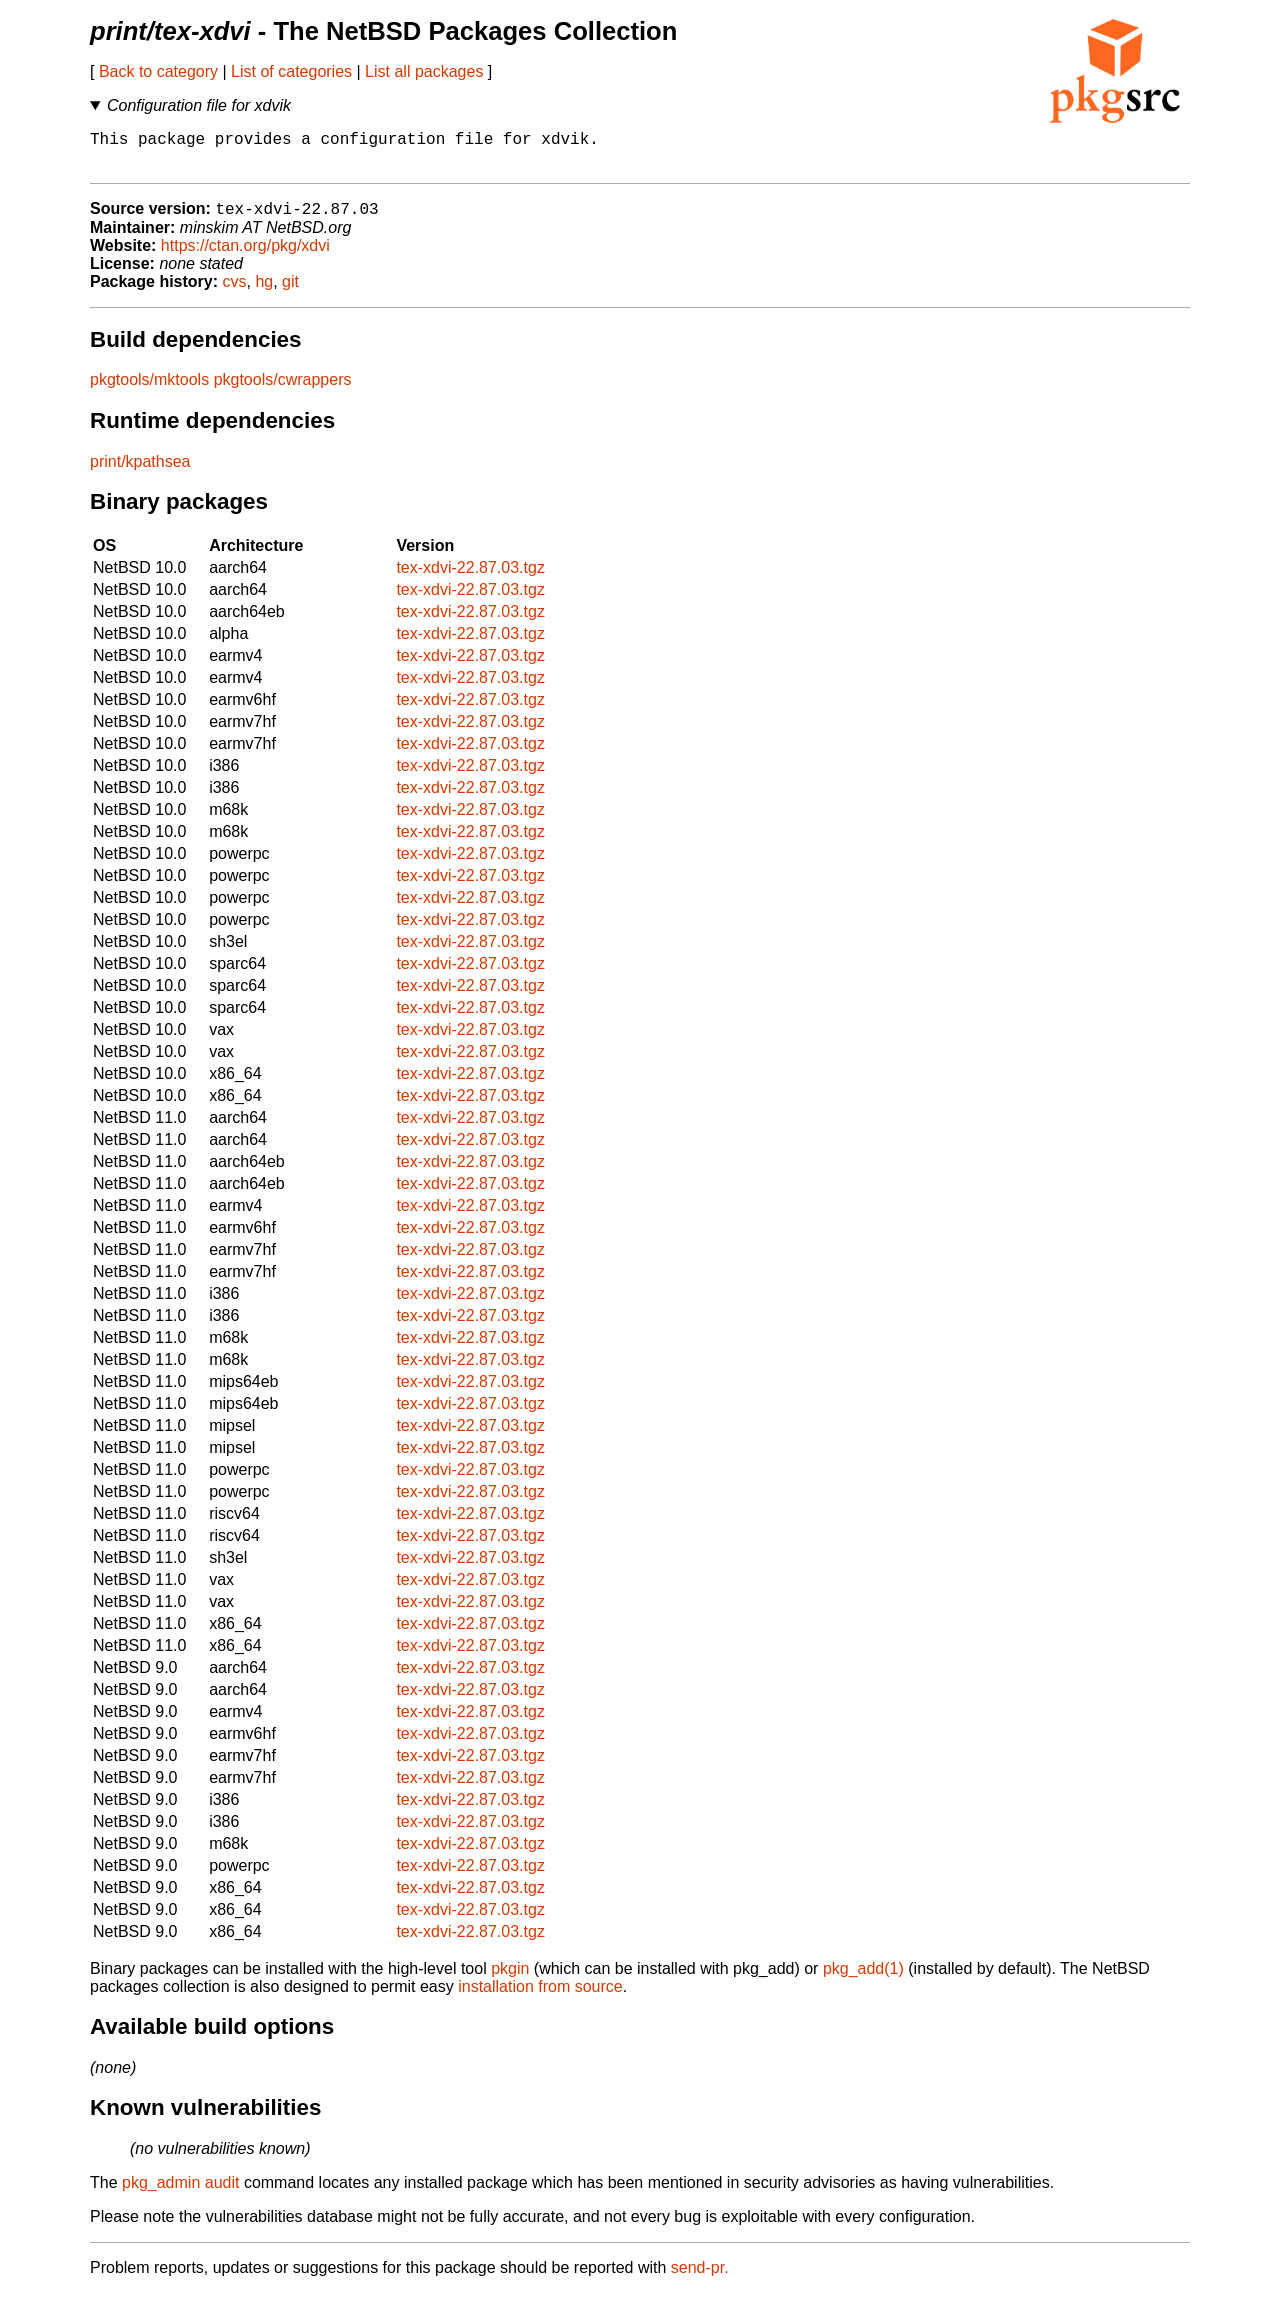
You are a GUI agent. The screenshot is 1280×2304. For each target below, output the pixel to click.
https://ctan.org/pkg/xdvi (245, 256)
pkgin (510, 1979)
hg (264, 292)
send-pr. (700, 2278)
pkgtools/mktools (149, 390)
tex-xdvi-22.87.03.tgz (470, 578)
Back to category (158, 71)
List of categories (291, 71)
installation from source (540, 1997)
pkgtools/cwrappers (283, 390)
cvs (235, 292)
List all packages (424, 71)
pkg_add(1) (863, 1979)
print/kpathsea (140, 472)
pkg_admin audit (180, 2193)
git (290, 292)
